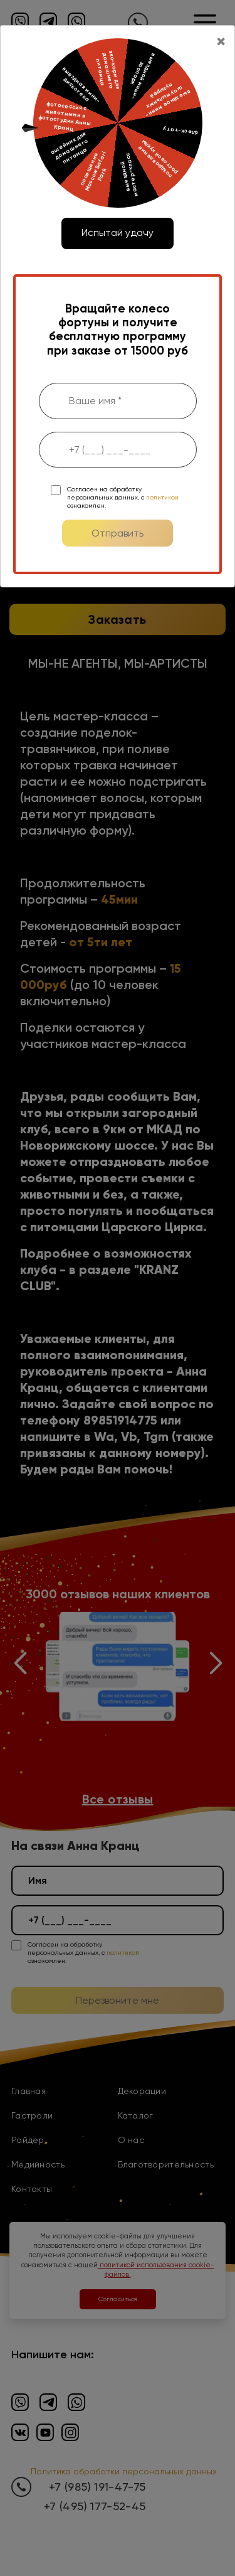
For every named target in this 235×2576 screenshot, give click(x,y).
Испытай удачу (117, 232)
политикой (162, 497)
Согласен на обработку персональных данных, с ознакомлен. (123, 497)
